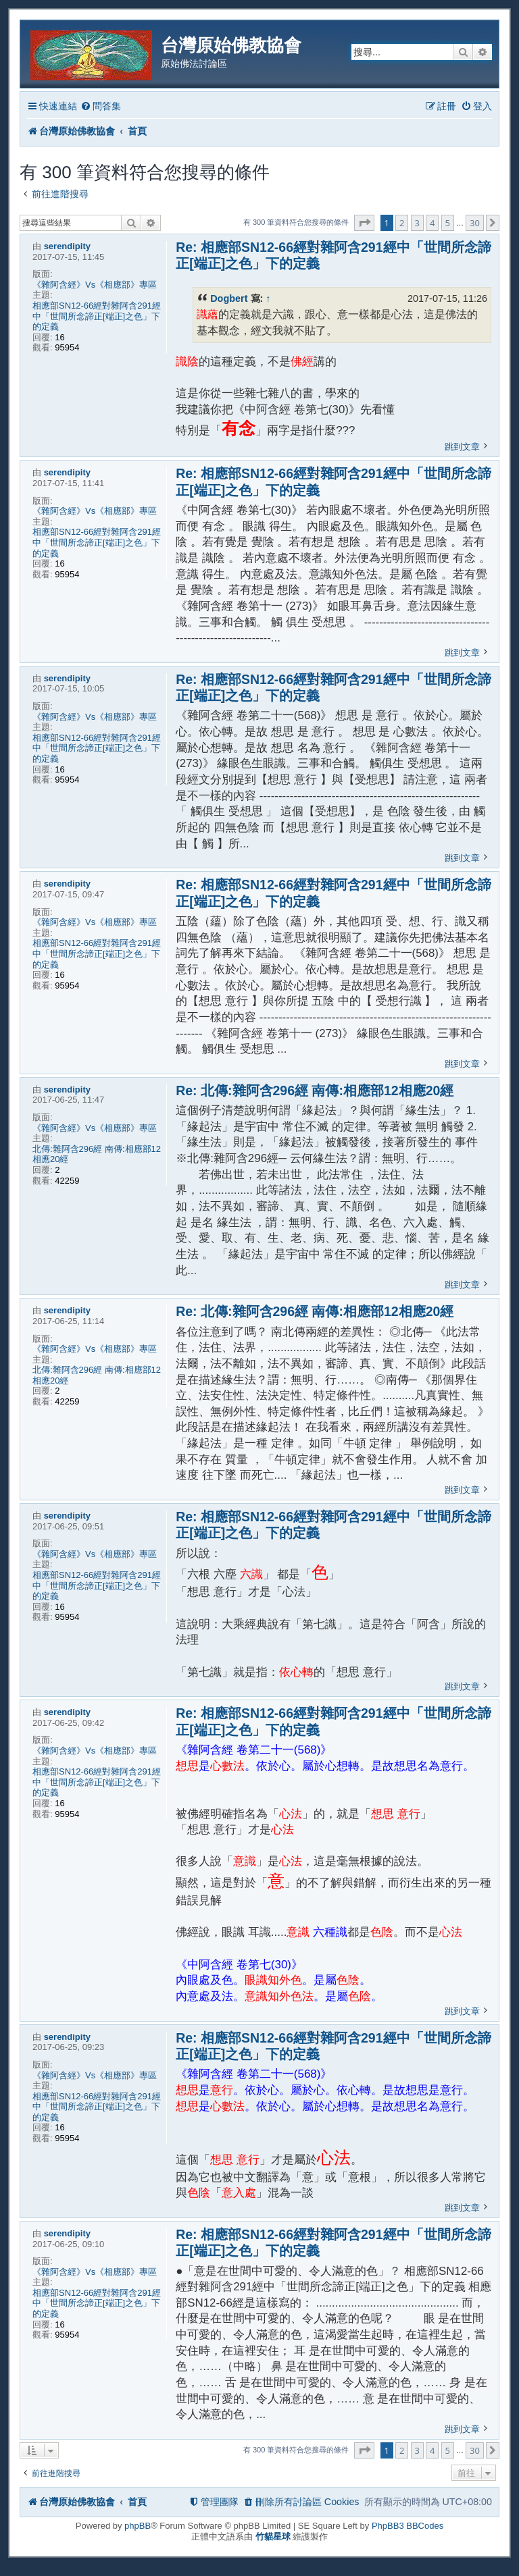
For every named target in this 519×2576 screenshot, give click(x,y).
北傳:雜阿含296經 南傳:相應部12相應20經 (96, 1154)
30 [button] (475, 223)
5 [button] (447, 223)
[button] (364, 223)
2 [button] (401, 223)
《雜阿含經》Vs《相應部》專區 (94, 285)
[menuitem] (100, 106)
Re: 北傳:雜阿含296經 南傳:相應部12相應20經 (314, 1090)
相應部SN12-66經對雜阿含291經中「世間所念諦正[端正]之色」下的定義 (96, 316)
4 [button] (432, 223)
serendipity (67, 246)
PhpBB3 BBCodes (407, 2526)
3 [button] (417, 223)
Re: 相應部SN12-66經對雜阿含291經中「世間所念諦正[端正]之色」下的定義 (333, 255)
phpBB (137, 2526)
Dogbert (228, 298)
